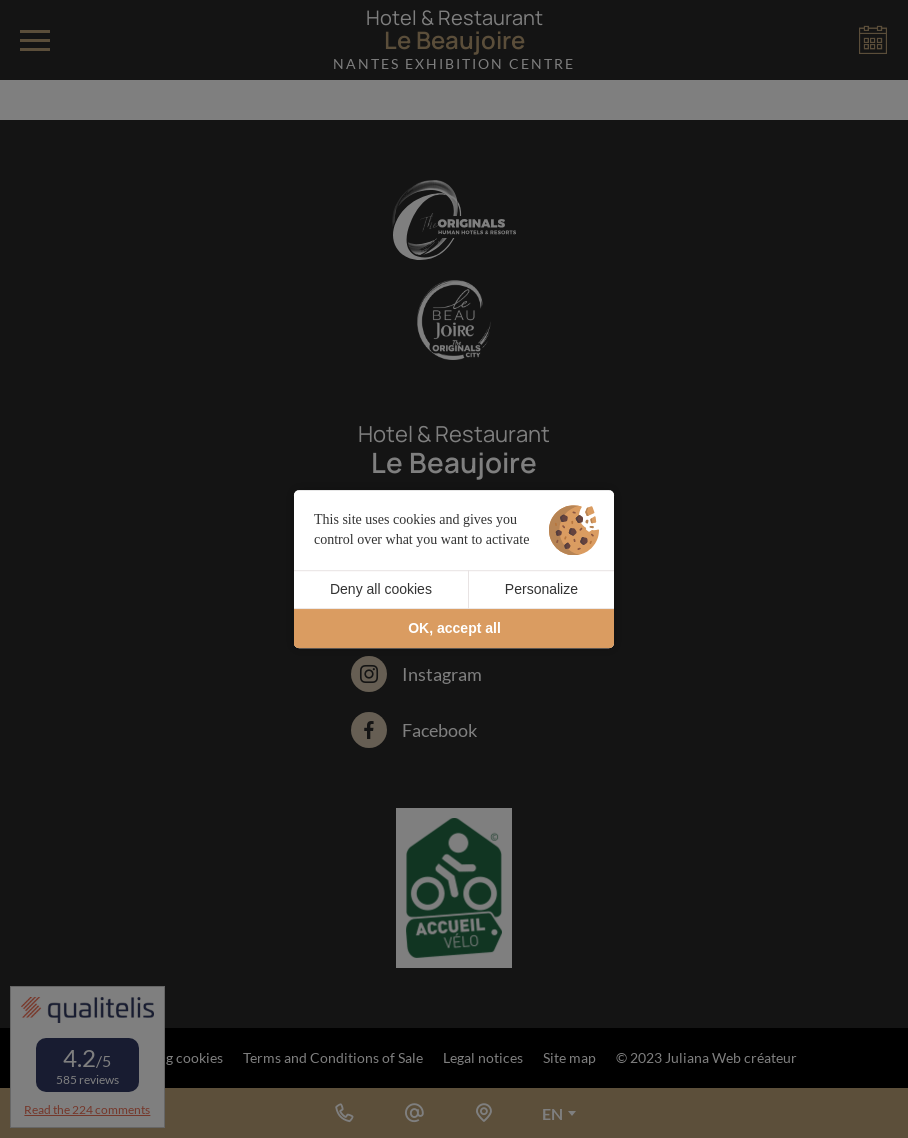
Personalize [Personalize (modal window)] (541, 589)
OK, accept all (454, 628)
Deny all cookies (381, 589)
